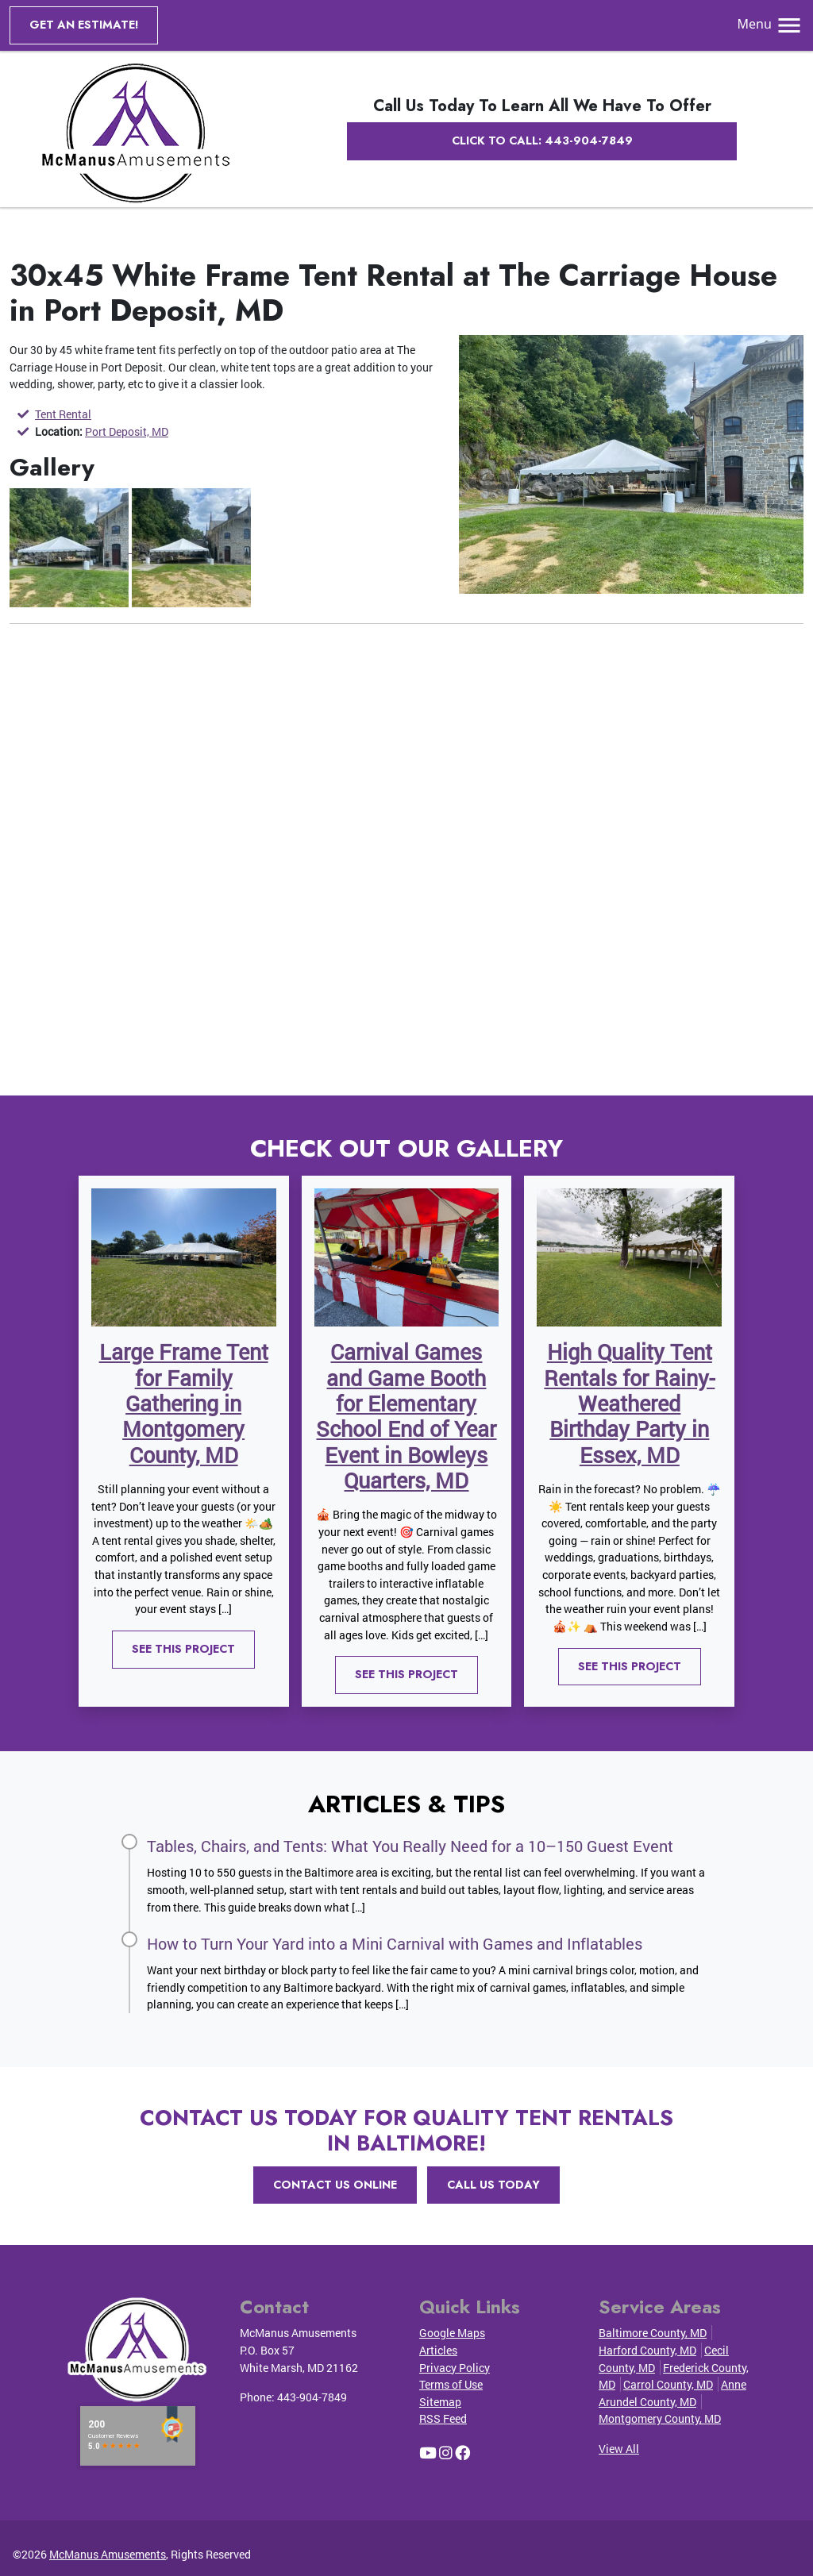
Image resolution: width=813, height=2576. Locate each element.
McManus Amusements (107, 2554)
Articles (438, 2350)
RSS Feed (443, 2418)
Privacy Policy (454, 2367)
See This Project (183, 1649)
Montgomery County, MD (660, 2418)
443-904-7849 (312, 2397)
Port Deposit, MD (126, 431)
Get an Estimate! (83, 25)
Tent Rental (63, 414)
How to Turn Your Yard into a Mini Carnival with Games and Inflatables (394, 1943)
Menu (770, 24)
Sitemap (440, 2401)
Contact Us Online (335, 2185)
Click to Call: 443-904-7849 (542, 140)
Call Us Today (493, 2185)
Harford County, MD (647, 2350)
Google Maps (452, 2332)
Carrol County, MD (668, 2384)
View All (619, 2448)
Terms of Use (451, 2384)
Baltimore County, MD (653, 2332)
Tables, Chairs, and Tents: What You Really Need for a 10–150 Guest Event (410, 1845)
